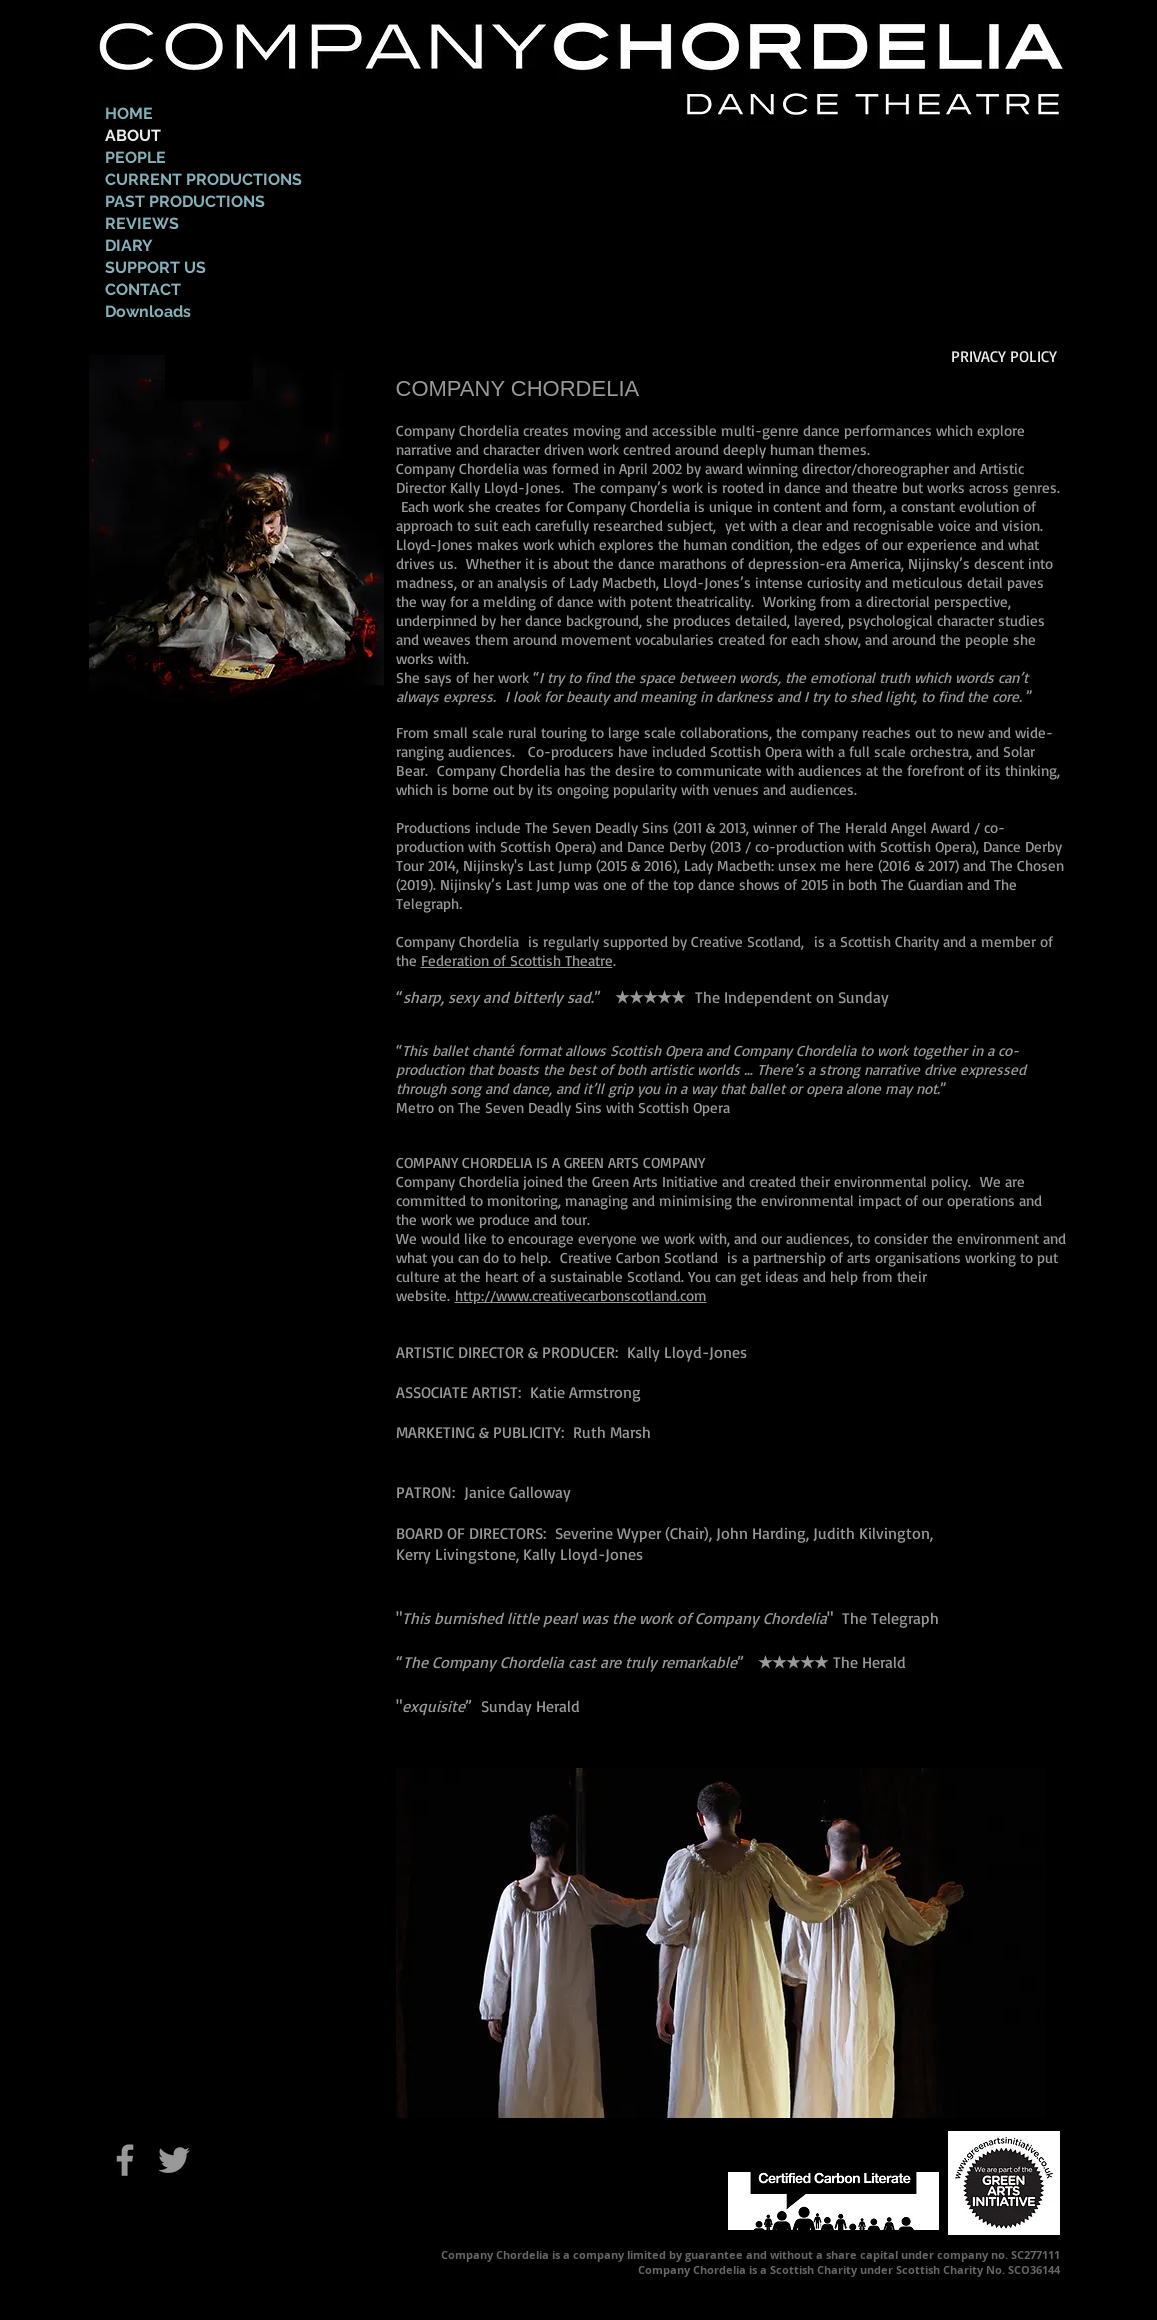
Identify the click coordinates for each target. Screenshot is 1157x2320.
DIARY (129, 245)
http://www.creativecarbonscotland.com (581, 1295)
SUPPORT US (155, 267)
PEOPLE (135, 157)
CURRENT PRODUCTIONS (203, 179)
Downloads (148, 311)
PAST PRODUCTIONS (185, 201)
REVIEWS (142, 223)
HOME (129, 113)
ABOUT (133, 135)
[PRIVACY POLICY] (1008, 356)
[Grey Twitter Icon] (174, 2160)
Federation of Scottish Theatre (517, 960)
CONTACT (143, 289)
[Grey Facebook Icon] (125, 2160)
